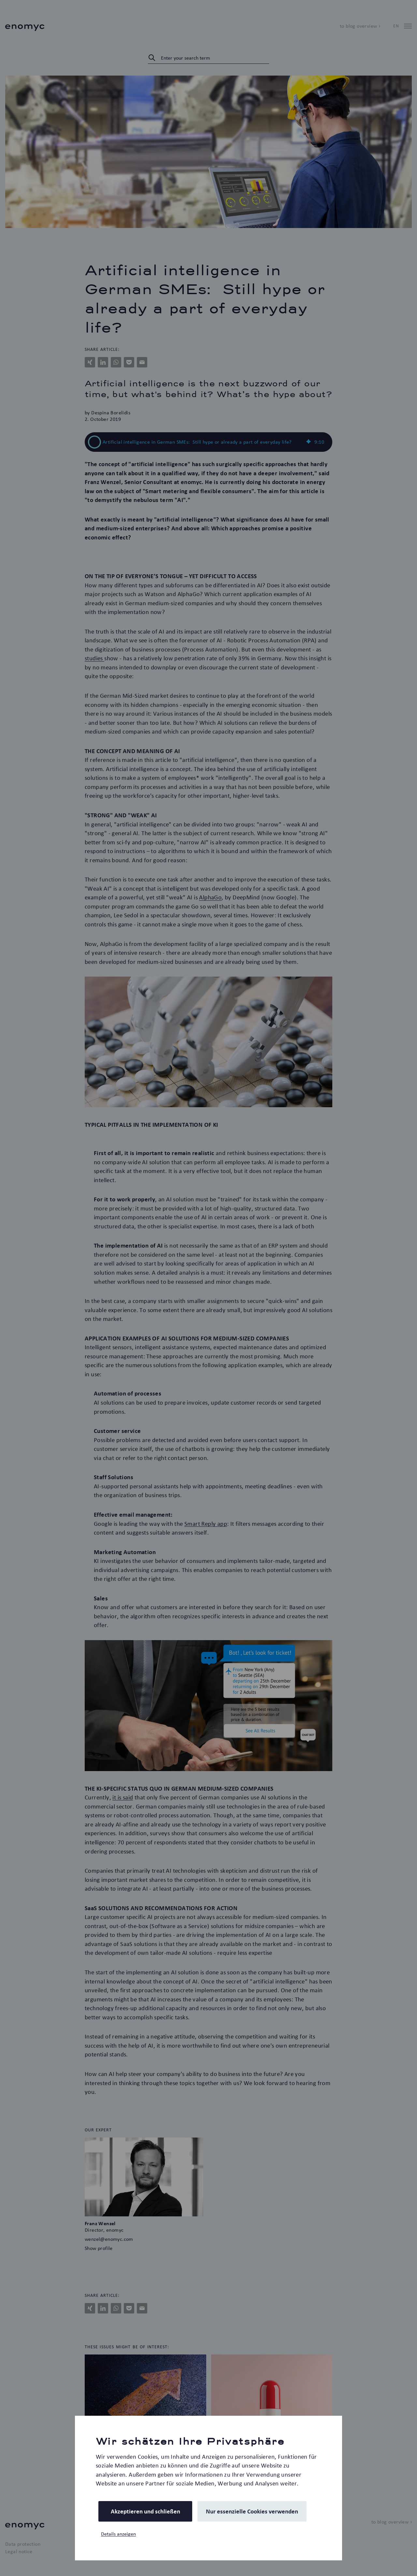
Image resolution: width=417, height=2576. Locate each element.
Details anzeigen (118, 2534)
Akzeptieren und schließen (145, 2511)
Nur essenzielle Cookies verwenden (252, 2511)
